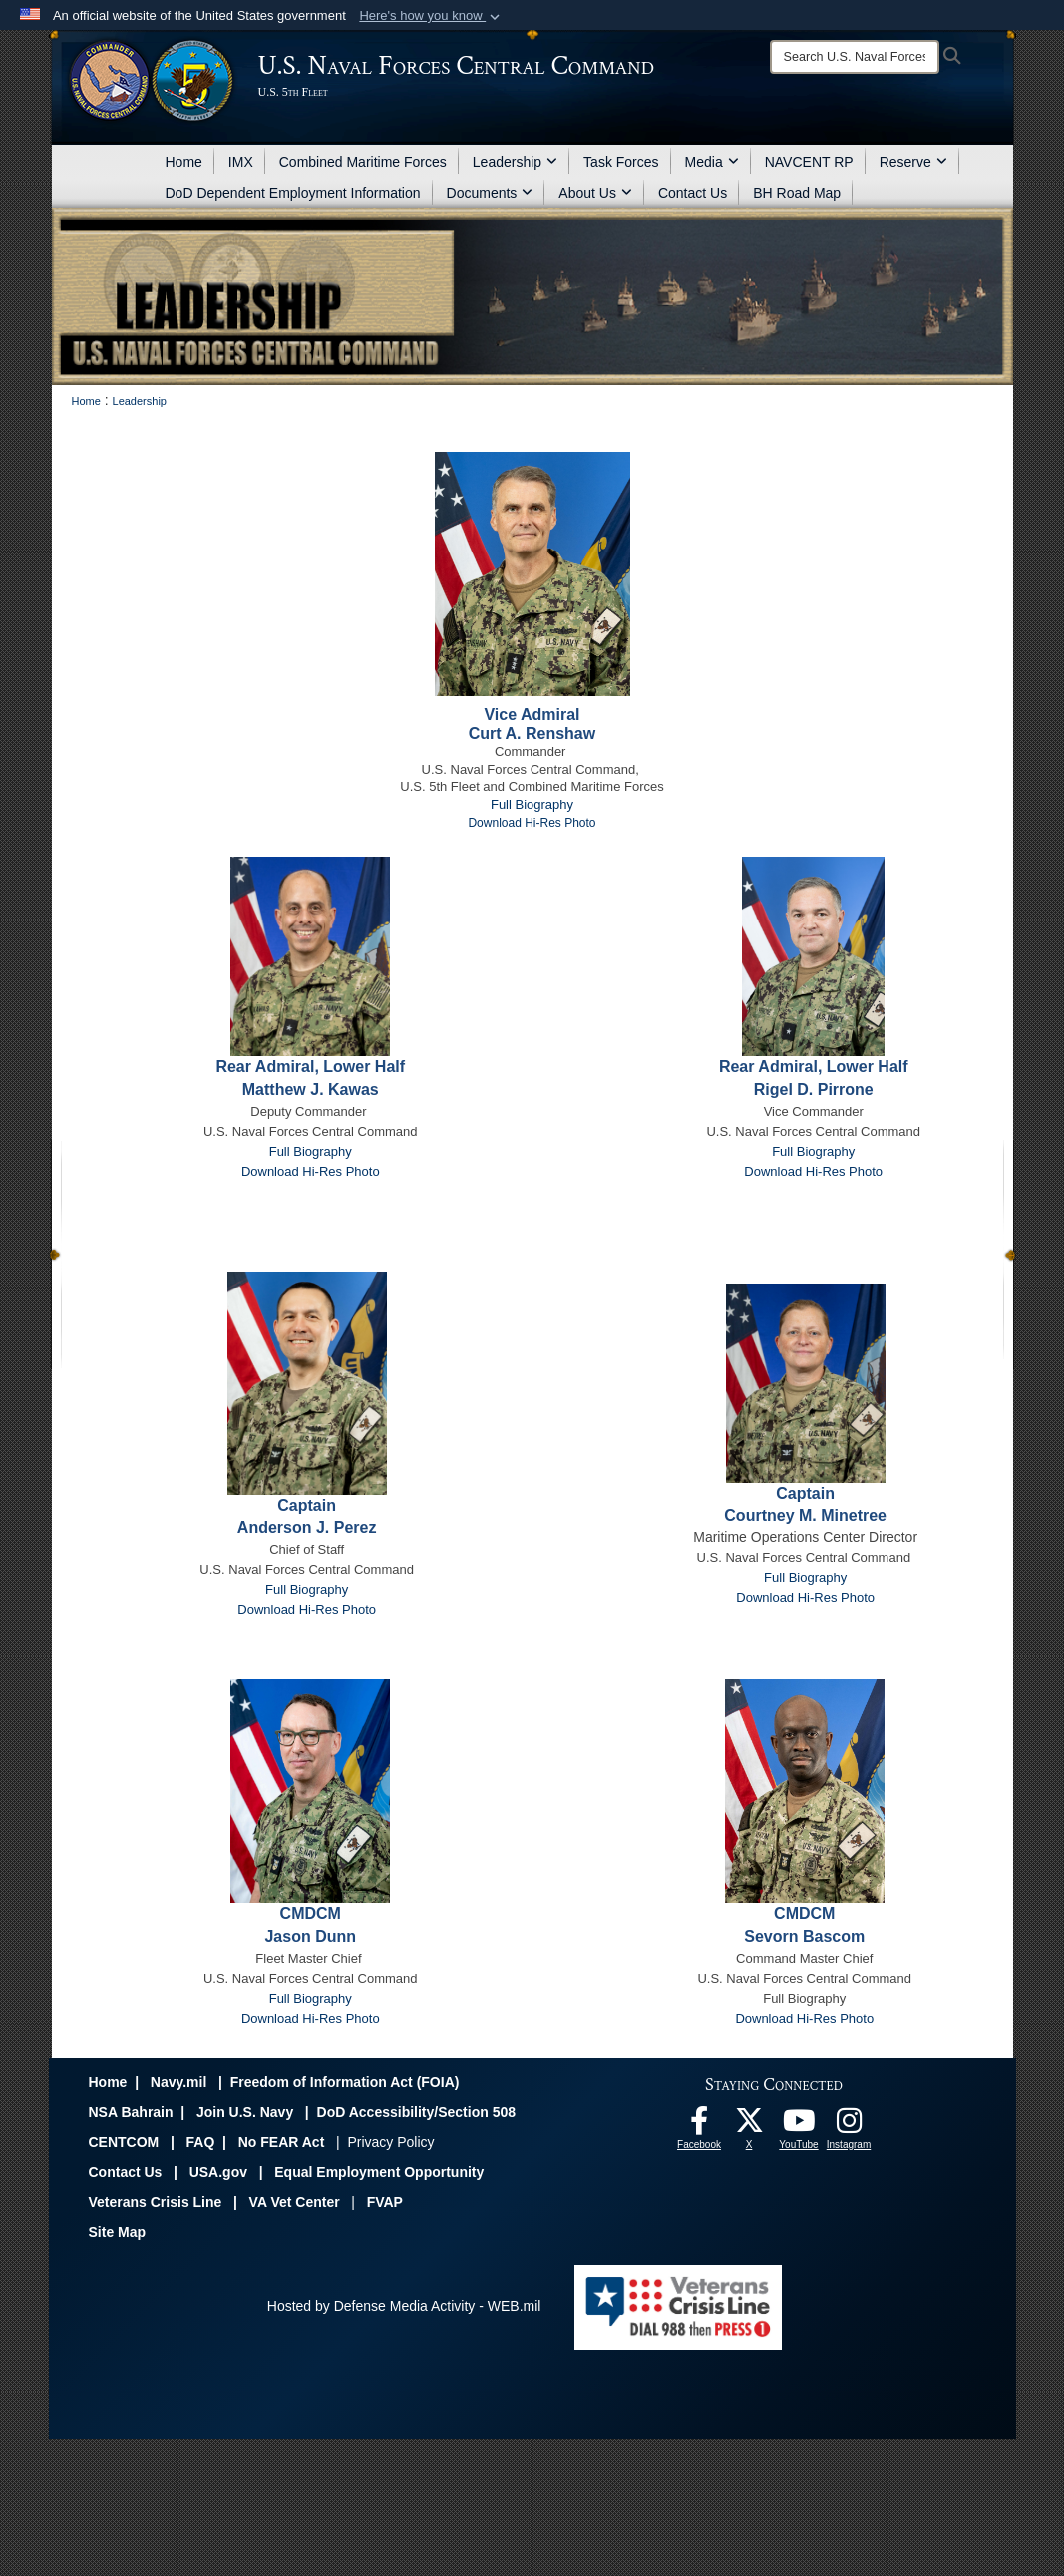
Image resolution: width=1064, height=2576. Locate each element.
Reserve (913, 162)
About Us (595, 193)
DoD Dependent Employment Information (293, 193)
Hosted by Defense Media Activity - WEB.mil (404, 2306)
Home (184, 162)
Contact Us (692, 193)
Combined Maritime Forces (363, 162)
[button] (431, 16)
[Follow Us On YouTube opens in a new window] (799, 2126)
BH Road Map (797, 193)
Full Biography (532, 804)
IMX (240, 162)
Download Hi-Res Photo (813, 1171)
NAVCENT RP (809, 162)
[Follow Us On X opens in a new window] (749, 2126)
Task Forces (620, 162)
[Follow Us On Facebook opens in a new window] (699, 2126)
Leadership (515, 162)
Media (712, 162)
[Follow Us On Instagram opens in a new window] (849, 2126)
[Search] (854, 57)
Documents (490, 193)
